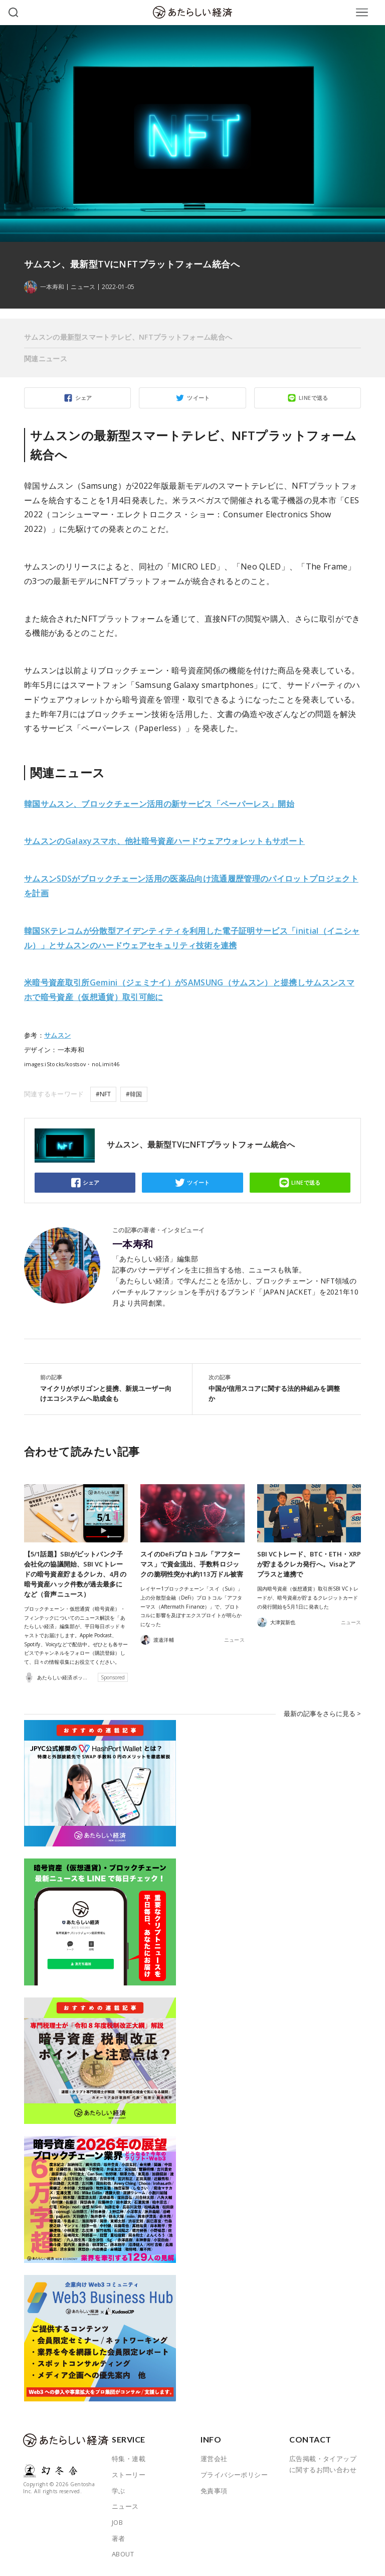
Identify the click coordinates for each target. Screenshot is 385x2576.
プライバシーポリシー (234, 2474)
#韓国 (134, 1094)
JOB (117, 2522)
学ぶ (118, 2490)
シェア (83, 397)
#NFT (103, 1094)
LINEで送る (313, 397)
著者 (118, 2537)
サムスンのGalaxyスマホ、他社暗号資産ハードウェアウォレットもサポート (164, 840)
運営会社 (214, 2458)
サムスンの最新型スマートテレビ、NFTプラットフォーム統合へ (128, 337)
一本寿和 (132, 1244)
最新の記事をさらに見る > (322, 1713)
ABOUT (123, 2553)
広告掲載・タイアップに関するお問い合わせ (322, 2464)
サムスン (57, 1035)
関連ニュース (45, 358)
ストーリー (128, 2474)
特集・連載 (128, 2458)
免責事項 (214, 2490)
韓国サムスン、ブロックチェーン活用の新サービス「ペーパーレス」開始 (159, 803)
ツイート (198, 397)
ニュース (83, 287)
